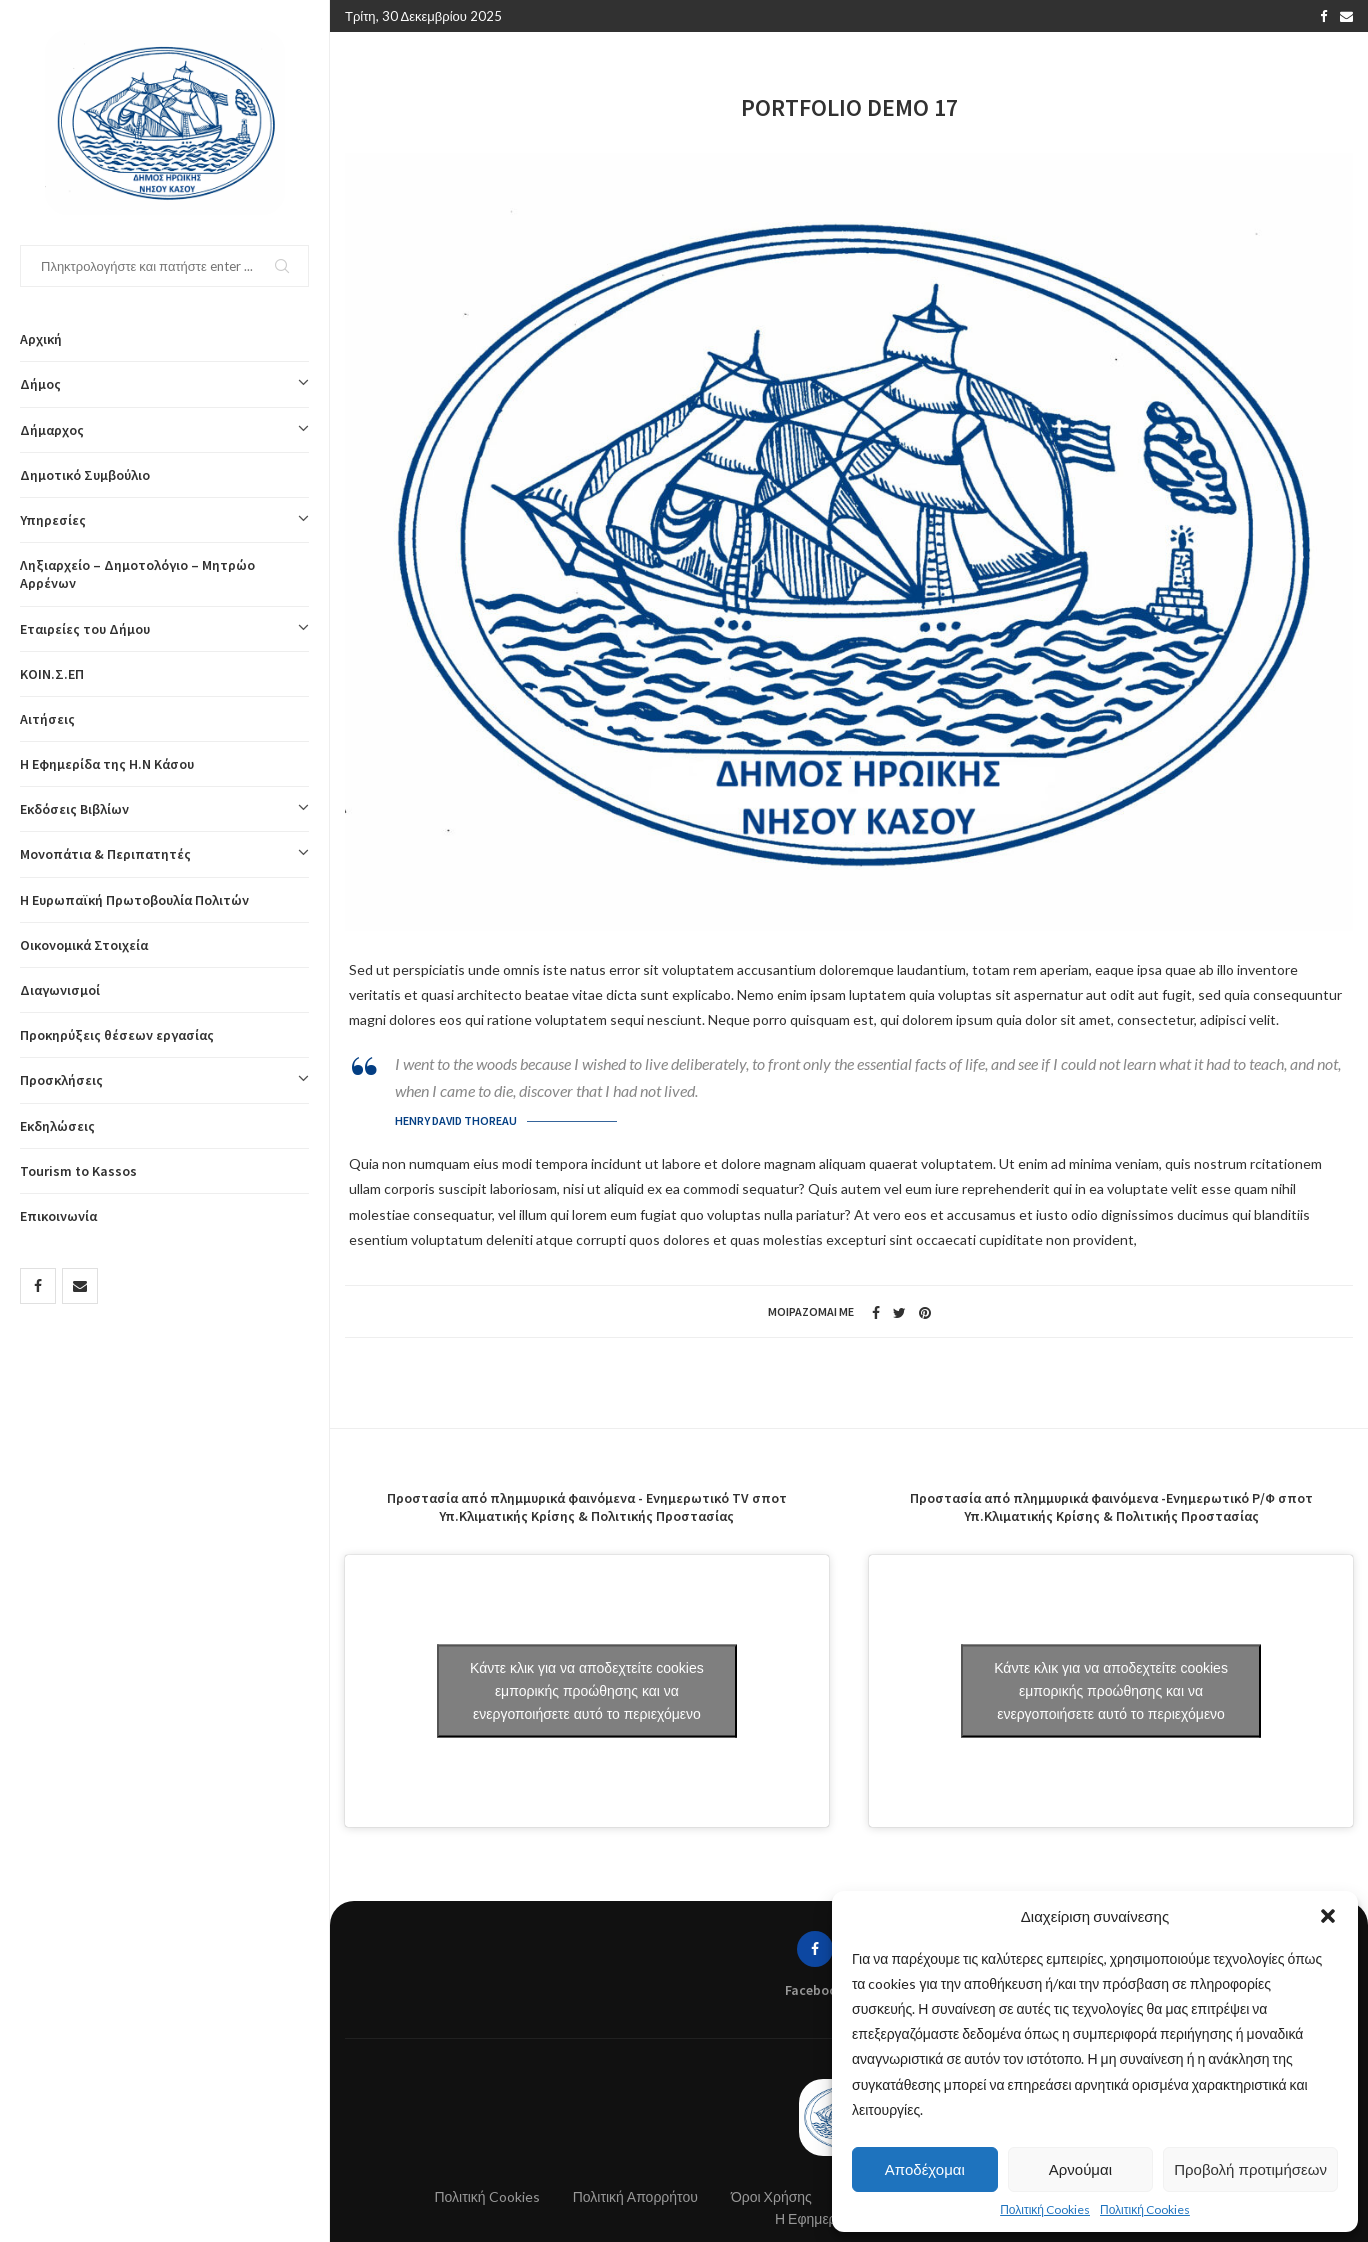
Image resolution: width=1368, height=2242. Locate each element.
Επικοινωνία (58, 1216)
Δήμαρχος (164, 430)
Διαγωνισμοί (60, 990)
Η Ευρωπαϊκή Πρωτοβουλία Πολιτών (134, 900)
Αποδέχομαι (925, 2169)
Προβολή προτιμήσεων (1250, 2169)
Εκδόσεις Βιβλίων (164, 809)
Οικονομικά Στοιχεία (84, 945)
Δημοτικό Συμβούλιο (85, 475)
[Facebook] (38, 1286)
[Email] (80, 1286)
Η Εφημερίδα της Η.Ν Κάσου (107, 764)
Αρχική (41, 339)
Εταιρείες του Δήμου (164, 629)
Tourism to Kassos (78, 1171)
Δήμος (164, 384)
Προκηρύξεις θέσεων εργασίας (117, 1035)
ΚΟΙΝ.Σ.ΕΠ (52, 674)
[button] (1328, 1916)
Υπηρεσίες (164, 520)
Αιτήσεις (47, 719)
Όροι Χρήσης (771, 2196)
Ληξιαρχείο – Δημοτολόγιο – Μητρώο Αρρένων (137, 574)
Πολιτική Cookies (1045, 2209)
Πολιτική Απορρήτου (635, 2196)
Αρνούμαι (1080, 2169)
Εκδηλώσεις (57, 1126)
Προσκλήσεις (164, 1080)
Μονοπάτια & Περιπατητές (164, 854)
